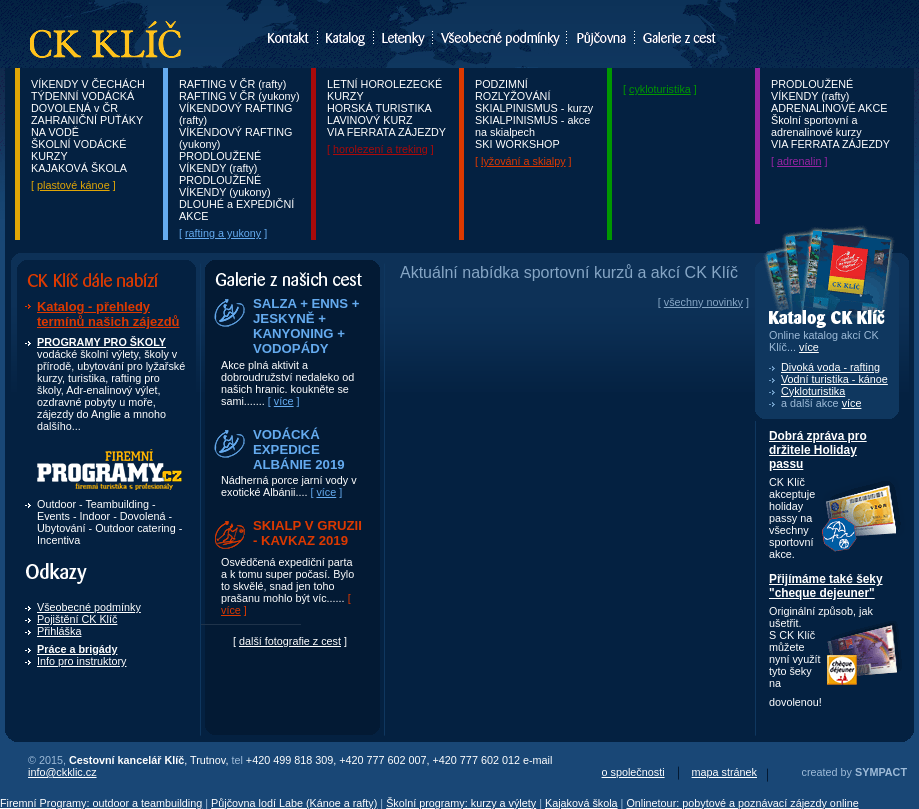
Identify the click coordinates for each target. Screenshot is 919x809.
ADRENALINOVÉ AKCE (829, 108)
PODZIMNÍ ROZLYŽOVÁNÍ (512, 90)
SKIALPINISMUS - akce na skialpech (532, 126)
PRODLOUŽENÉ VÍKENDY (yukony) (225, 186)
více (284, 401)
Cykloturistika (813, 391)
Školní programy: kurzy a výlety (461, 803)
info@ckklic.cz (62, 772)
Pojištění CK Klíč (77, 619)
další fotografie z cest (290, 641)
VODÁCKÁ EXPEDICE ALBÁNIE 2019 (299, 449)
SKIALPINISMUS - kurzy (534, 108)
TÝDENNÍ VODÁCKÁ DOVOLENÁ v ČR (82, 102)
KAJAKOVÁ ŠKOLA (79, 168)
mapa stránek (724, 772)
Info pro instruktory (81, 661)
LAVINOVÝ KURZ (370, 120)
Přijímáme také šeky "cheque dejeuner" (826, 586)
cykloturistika (660, 89)
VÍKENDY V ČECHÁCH (88, 84)
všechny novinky (703, 302)
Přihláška (59, 631)
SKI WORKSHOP (517, 144)
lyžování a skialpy (523, 161)
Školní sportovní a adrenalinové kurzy (816, 126)
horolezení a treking (380, 149)
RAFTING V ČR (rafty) (232, 84)
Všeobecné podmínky (89, 607)
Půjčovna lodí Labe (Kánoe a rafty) (294, 803)
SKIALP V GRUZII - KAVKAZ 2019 (307, 533)
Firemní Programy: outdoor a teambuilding (101, 803)
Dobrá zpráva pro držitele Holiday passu (818, 450)
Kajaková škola (581, 803)
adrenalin (799, 161)
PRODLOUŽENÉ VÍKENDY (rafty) (220, 162)
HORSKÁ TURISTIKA (379, 108)
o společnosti (633, 772)
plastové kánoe (73, 185)
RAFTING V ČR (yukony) (239, 96)
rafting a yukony (223, 233)
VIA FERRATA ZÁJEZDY (386, 132)
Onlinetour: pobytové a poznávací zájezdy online (742, 803)
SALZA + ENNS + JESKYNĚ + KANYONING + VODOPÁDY (306, 326)
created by (854, 772)
